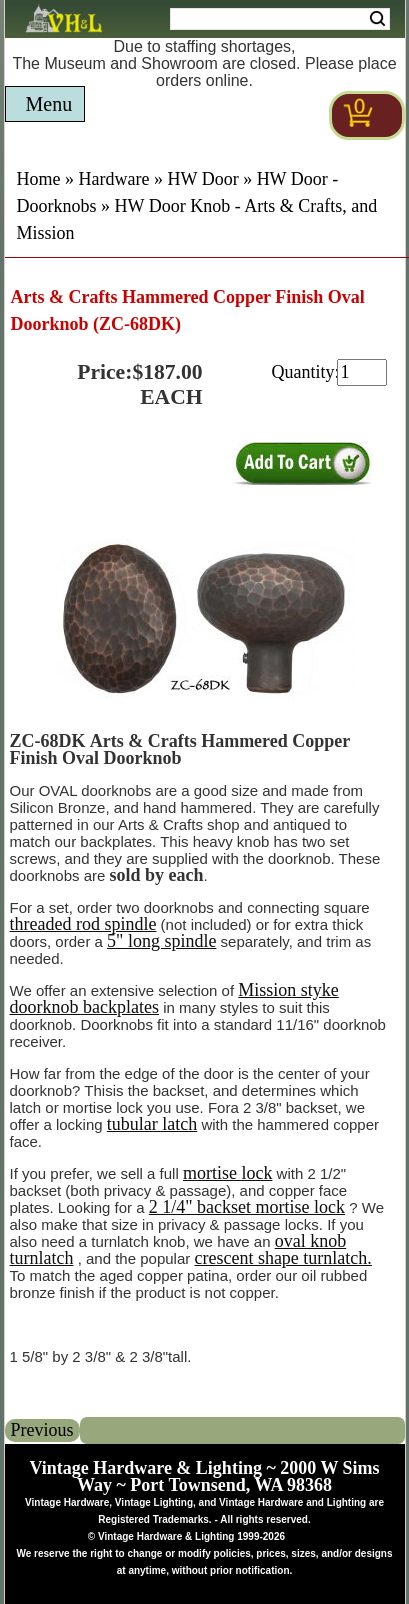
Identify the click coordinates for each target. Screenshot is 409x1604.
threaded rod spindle (83, 924)
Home (39, 179)
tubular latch (152, 1124)
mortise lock (227, 1173)
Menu (49, 104)
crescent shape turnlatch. (282, 1258)
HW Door (202, 179)
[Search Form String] (280, 19)
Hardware (114, 179)
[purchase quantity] (362, 372)
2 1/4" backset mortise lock (247, 1207)
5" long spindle (161, 941)
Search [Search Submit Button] (377, 19)
